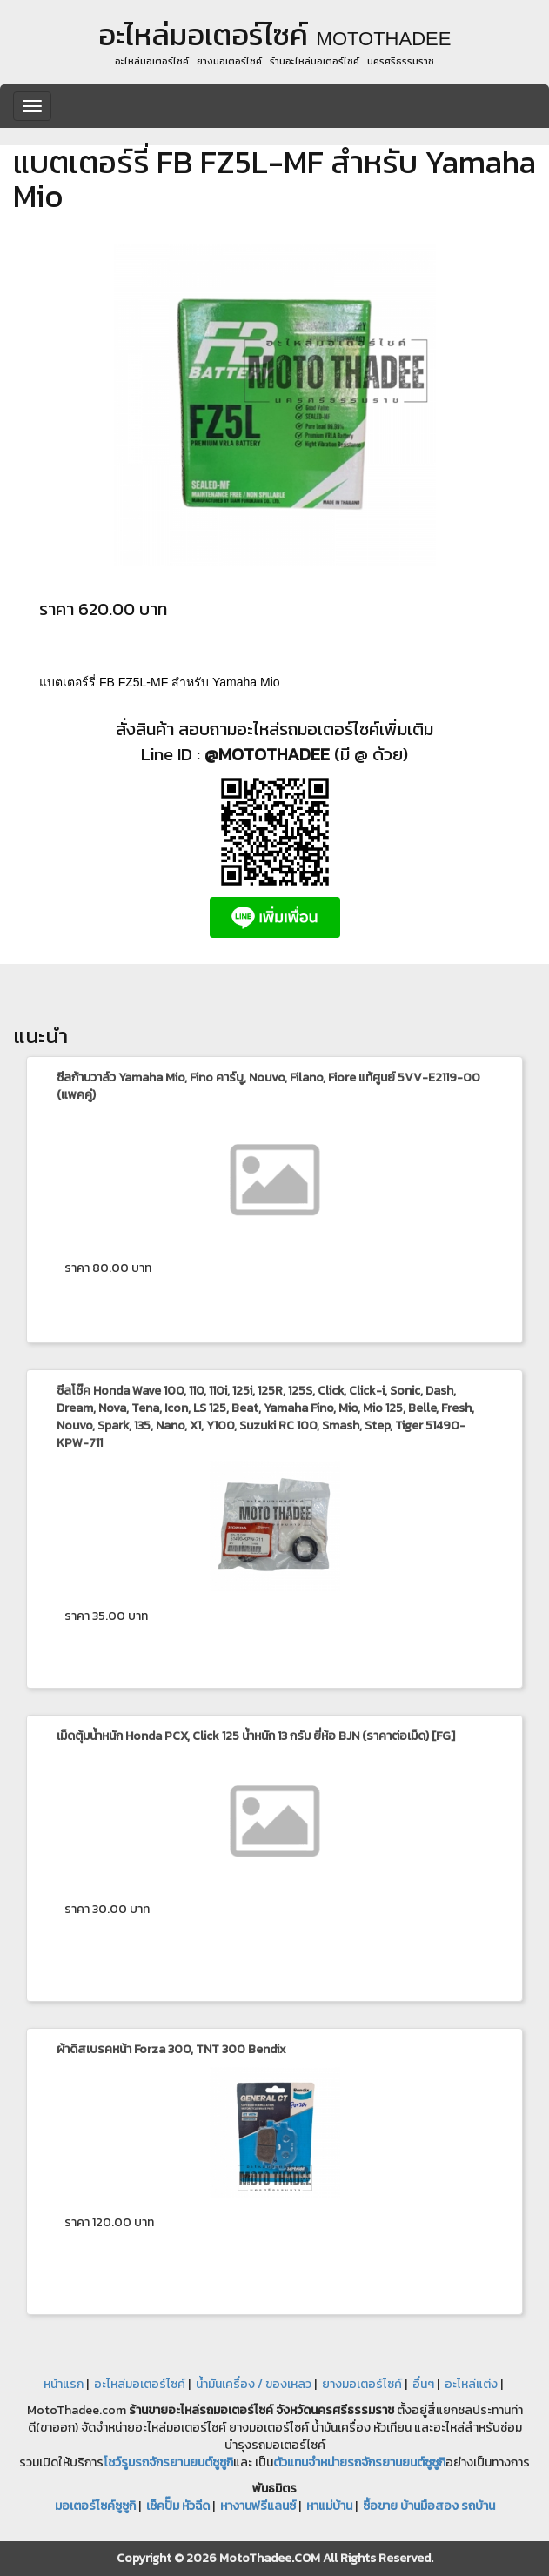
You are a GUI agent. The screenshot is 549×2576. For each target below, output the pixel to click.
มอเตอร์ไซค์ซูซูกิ (95, 2506)
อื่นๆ (423, 2384)
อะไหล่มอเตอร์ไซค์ (139, 2384)
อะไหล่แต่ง (471, 2384)
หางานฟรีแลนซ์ (258, 2506)
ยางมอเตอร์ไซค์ (362, 2384)
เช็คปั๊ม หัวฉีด (178, 2506)
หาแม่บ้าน (329, 2506)
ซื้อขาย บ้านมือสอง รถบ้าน (429, 2506)
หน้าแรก (64, 2384)
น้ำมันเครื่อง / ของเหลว (253, 2384)
